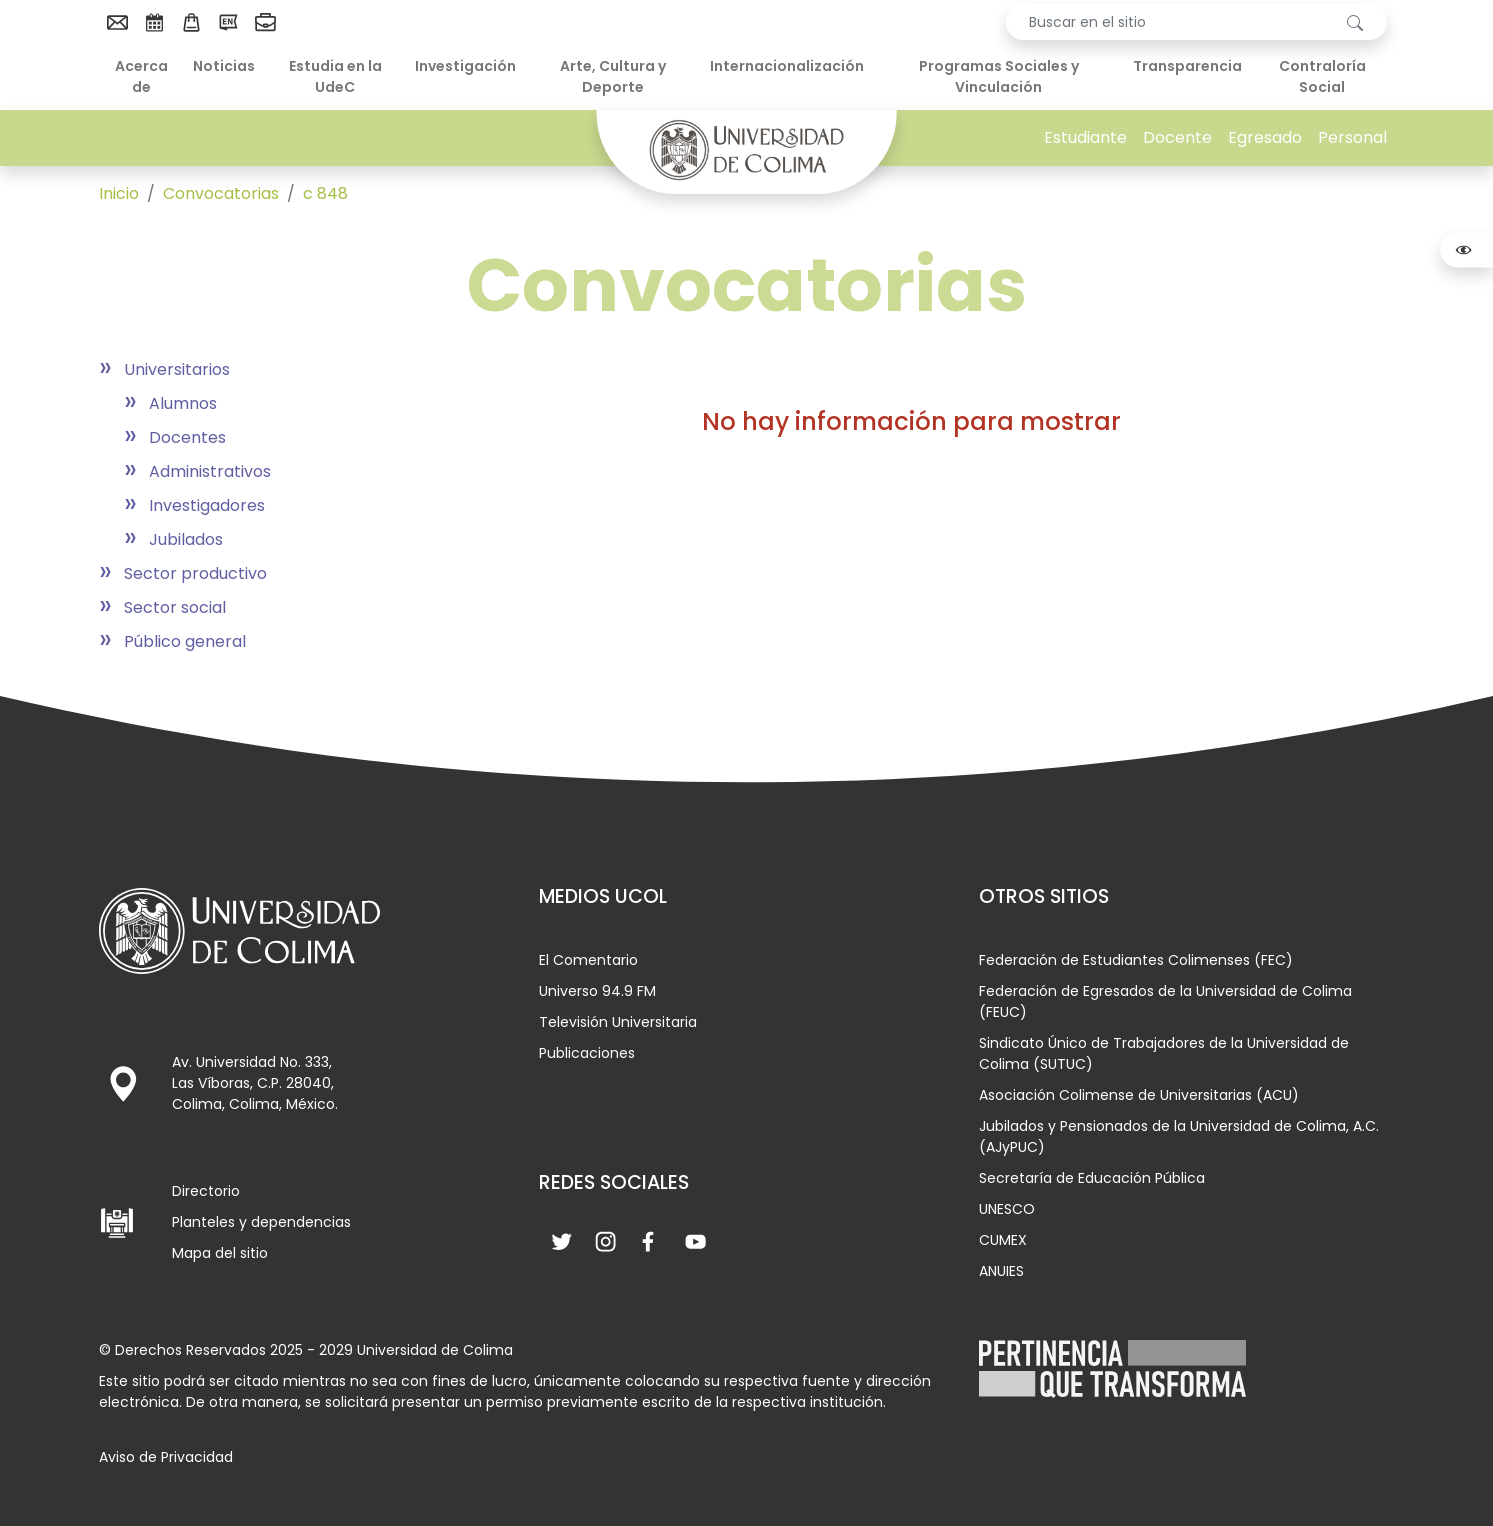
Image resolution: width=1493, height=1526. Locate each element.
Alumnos (183, 403)
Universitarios (177, 369)
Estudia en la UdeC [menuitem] (335, 76)
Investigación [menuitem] (465, 66)
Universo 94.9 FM (597, 991)
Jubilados (186, 539)
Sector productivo (195, 573)
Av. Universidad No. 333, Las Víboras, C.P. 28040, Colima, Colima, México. (255, 1083)
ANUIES (1001, 1271)
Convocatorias (221, 193)
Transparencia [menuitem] (1187, 66)
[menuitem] (117, 22)
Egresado (1265, 137)
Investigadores (207, 505)
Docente (1177, 137)
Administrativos (210, 471)
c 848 (325, 193)
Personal (1352, 137)
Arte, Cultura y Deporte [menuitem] (613, 76)
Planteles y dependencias (261, 1222)
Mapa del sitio (220, 1253)
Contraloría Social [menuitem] (1322, 76)
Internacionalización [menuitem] (787, 66)
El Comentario (588, 960)
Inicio (119, 193)
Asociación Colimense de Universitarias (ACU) (1139, 1095)
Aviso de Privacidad (166, 1457)
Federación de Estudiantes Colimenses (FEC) (1136, 960)
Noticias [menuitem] (224, 66)
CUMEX (1003, 1240)
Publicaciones (587, 1053)
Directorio (206, 1191)
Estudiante (1085, 137)
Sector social (175, 607)
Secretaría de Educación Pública (1092, 1178)
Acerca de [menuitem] (141, 76)
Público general (185, 641)
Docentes (187, 437)
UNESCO (1007, 1209)
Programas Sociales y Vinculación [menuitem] (999, 76)
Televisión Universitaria (618, 1022)
